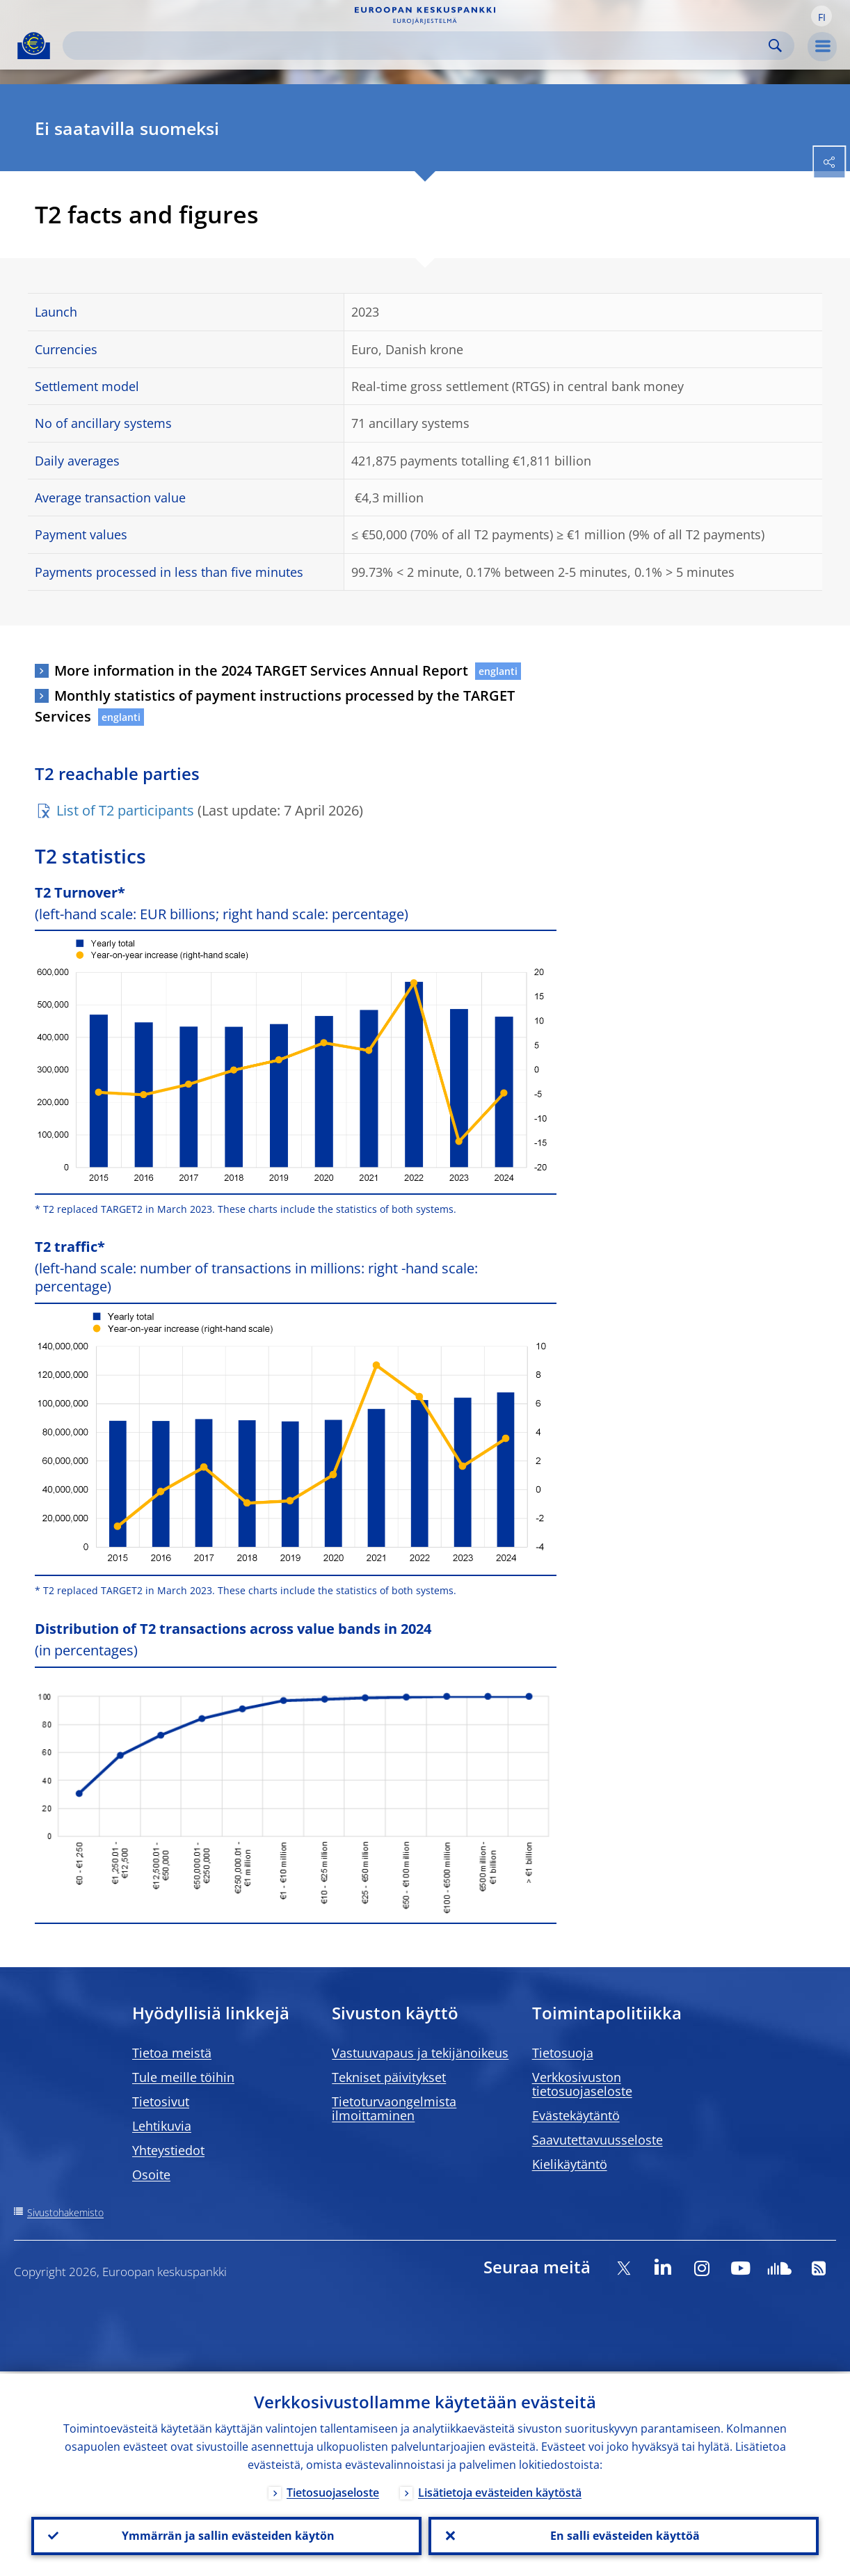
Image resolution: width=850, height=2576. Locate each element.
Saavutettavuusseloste (597, 2139)
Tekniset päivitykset (389, 2077)
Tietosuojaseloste (333, 2490)
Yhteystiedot (168, 2150)
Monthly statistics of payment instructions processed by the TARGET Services (275, 706)
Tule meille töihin (183, 2077)
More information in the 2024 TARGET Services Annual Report (261, 670)
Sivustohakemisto (65, 2212)
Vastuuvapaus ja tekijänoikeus (420, 2052)
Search (775, 45)
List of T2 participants (125, 810)
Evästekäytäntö (576, 2115)
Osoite (151, 2174)
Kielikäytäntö (569, 2164)
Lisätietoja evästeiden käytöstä (500, 2490)
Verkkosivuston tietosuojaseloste (582, 2084)
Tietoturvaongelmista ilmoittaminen (394, 2108)
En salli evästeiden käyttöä (623, 2535)
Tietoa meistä (171, 2052)
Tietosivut (160, 2101)
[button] (821, 16)
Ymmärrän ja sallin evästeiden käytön (226, 2535)
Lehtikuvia (161, 2125)
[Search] (417, 45)
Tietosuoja (562, 2052)
